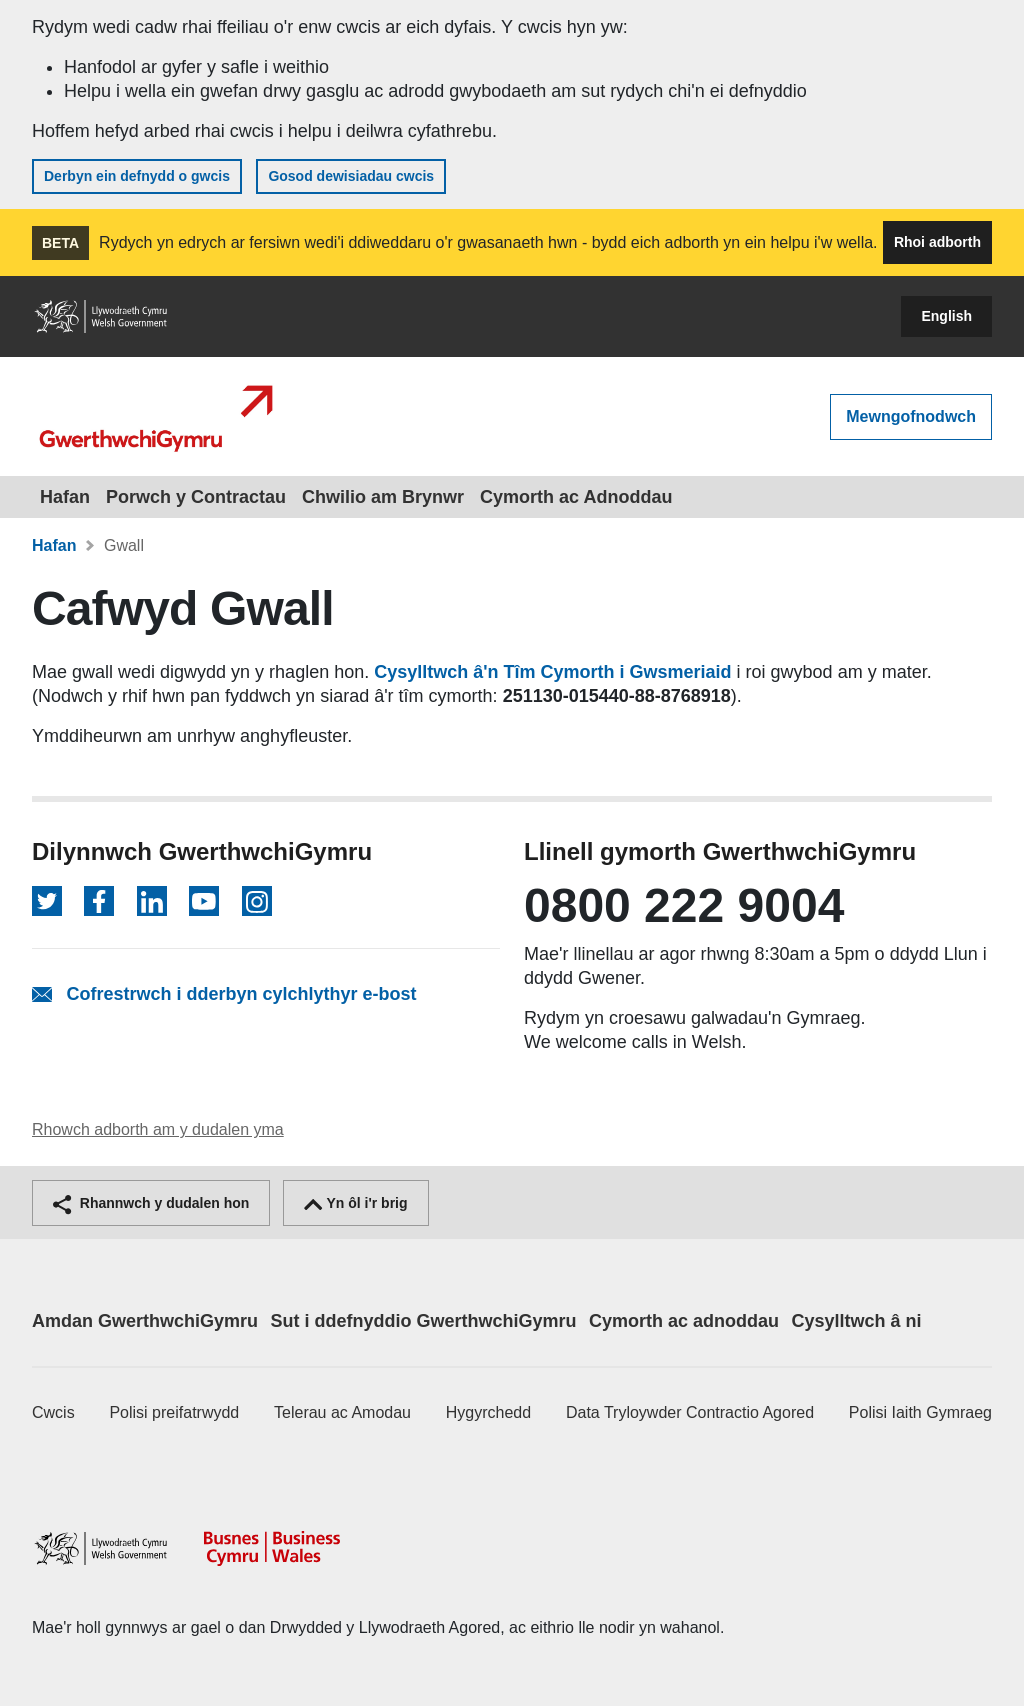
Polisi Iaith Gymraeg (920, 1412)
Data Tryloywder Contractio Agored (690, 1412)
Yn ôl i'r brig (356, 1203)
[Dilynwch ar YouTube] (204, 901)
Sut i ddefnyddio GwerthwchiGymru (424, 1321)
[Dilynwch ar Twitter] (47, 901)
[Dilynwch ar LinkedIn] (152, 901)
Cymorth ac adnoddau (684, 1321)
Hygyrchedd (488, 1412)
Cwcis (53, 1412)
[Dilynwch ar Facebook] (99, 901)
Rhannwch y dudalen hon (151, 1203)
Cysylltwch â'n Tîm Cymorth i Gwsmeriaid (552, 672)
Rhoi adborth (937, 242)
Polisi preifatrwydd (174, 1412)
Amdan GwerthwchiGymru (145, 1321)
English (946, 316)
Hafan (65, 497)
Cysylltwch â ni (856, 1321)
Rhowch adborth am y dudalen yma (158, 1129)
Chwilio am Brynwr (383, 497)
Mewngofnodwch (911, 416)
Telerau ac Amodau (342, 1412)
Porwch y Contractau (196, 497)
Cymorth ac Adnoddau (576, 497)
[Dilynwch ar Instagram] (257, 901)
